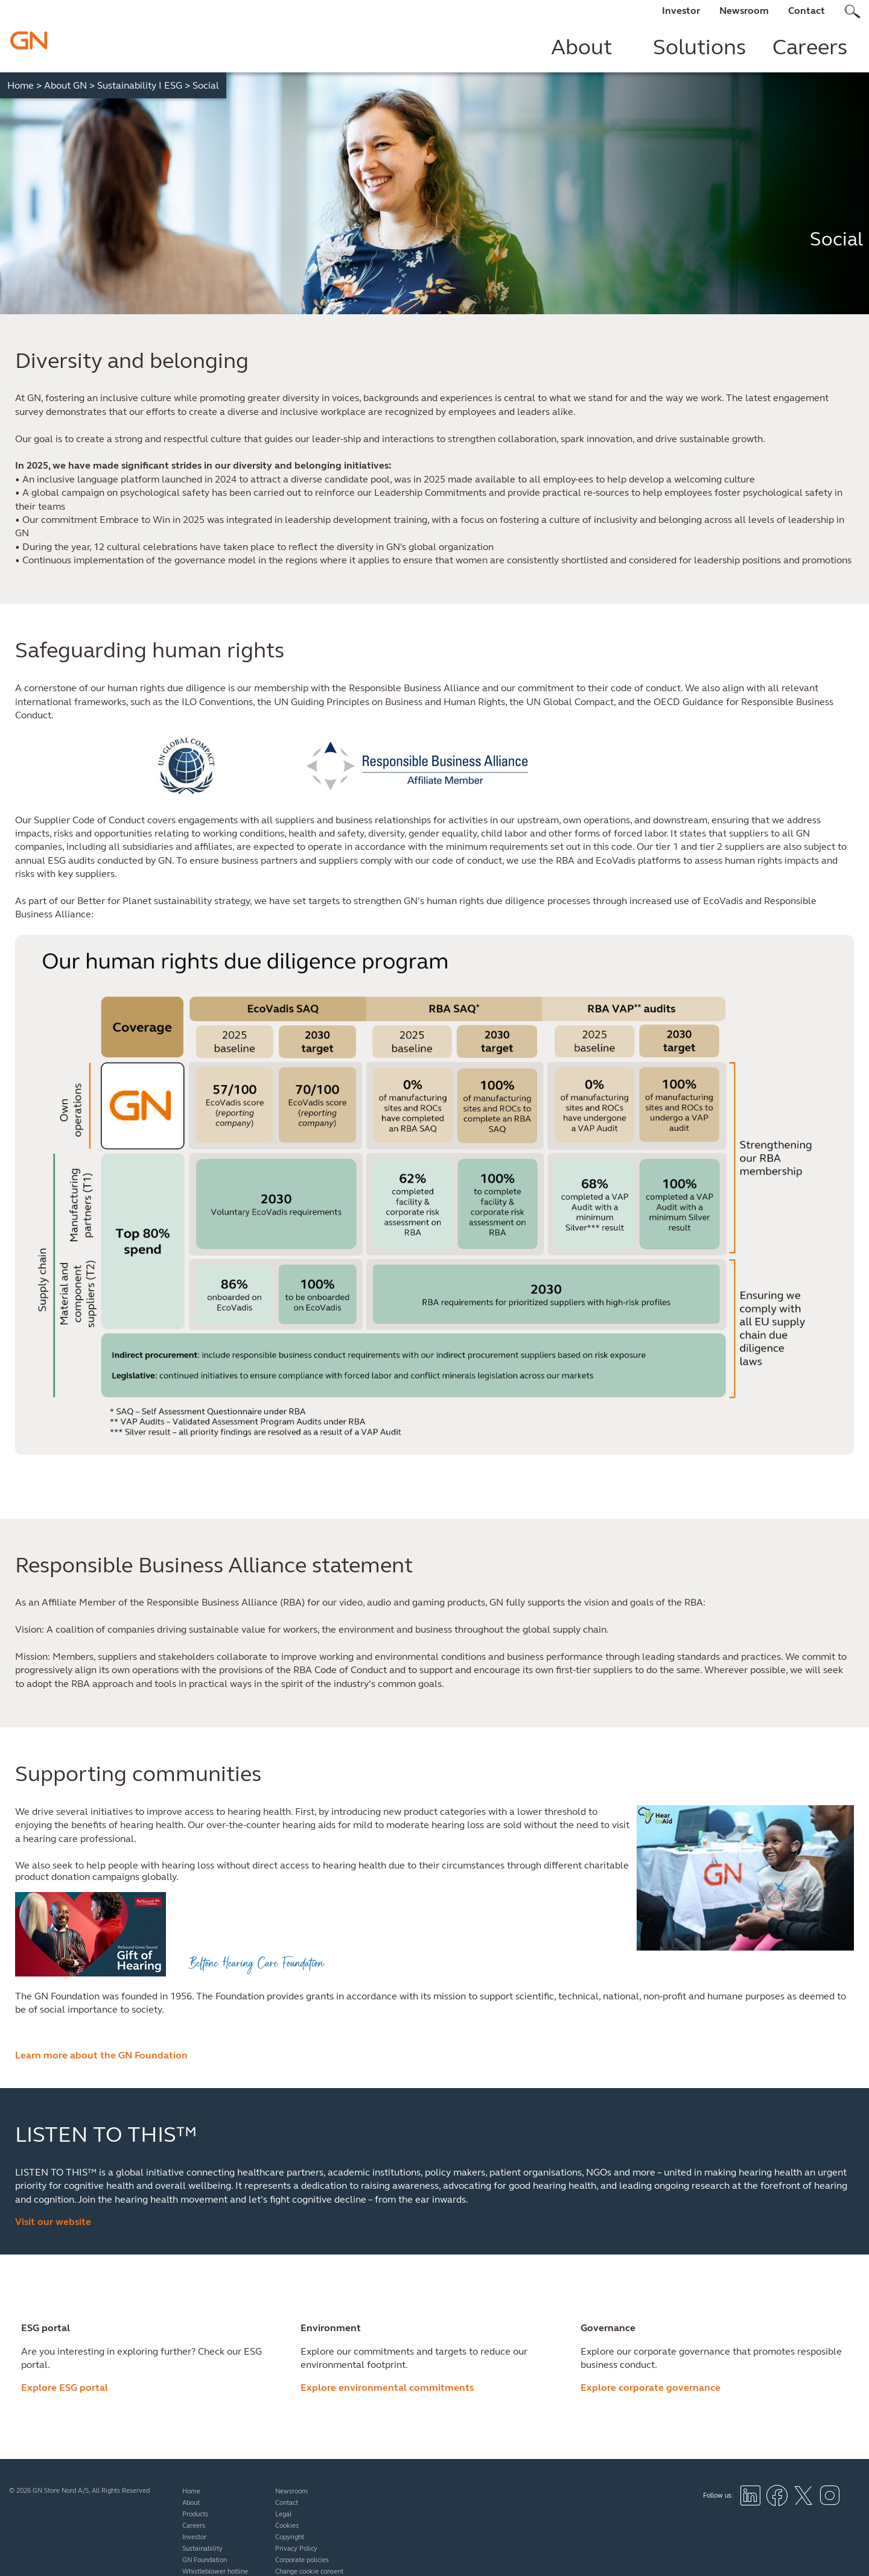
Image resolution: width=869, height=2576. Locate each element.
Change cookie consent (309, 2571)
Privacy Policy (296, 2548)
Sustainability (202, 2548)
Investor (681, 10)
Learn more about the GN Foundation (101, 2055)
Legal (283, 2514)
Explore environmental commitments (387, 2387)
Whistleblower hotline (215, 2571)
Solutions (699, 47)
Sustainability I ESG (143, 85)
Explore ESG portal (64, 2387)
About (581, 47)
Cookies (287, 2526)
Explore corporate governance (651, 2387)
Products (195, 2514)
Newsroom (744, 10)
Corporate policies (302, 2560)
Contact (806, 10)
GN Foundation (204, 2560)
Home (24, 85)
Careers (809, 47)
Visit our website (53, 2221)
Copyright (289, 2537)
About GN (69, 85)
